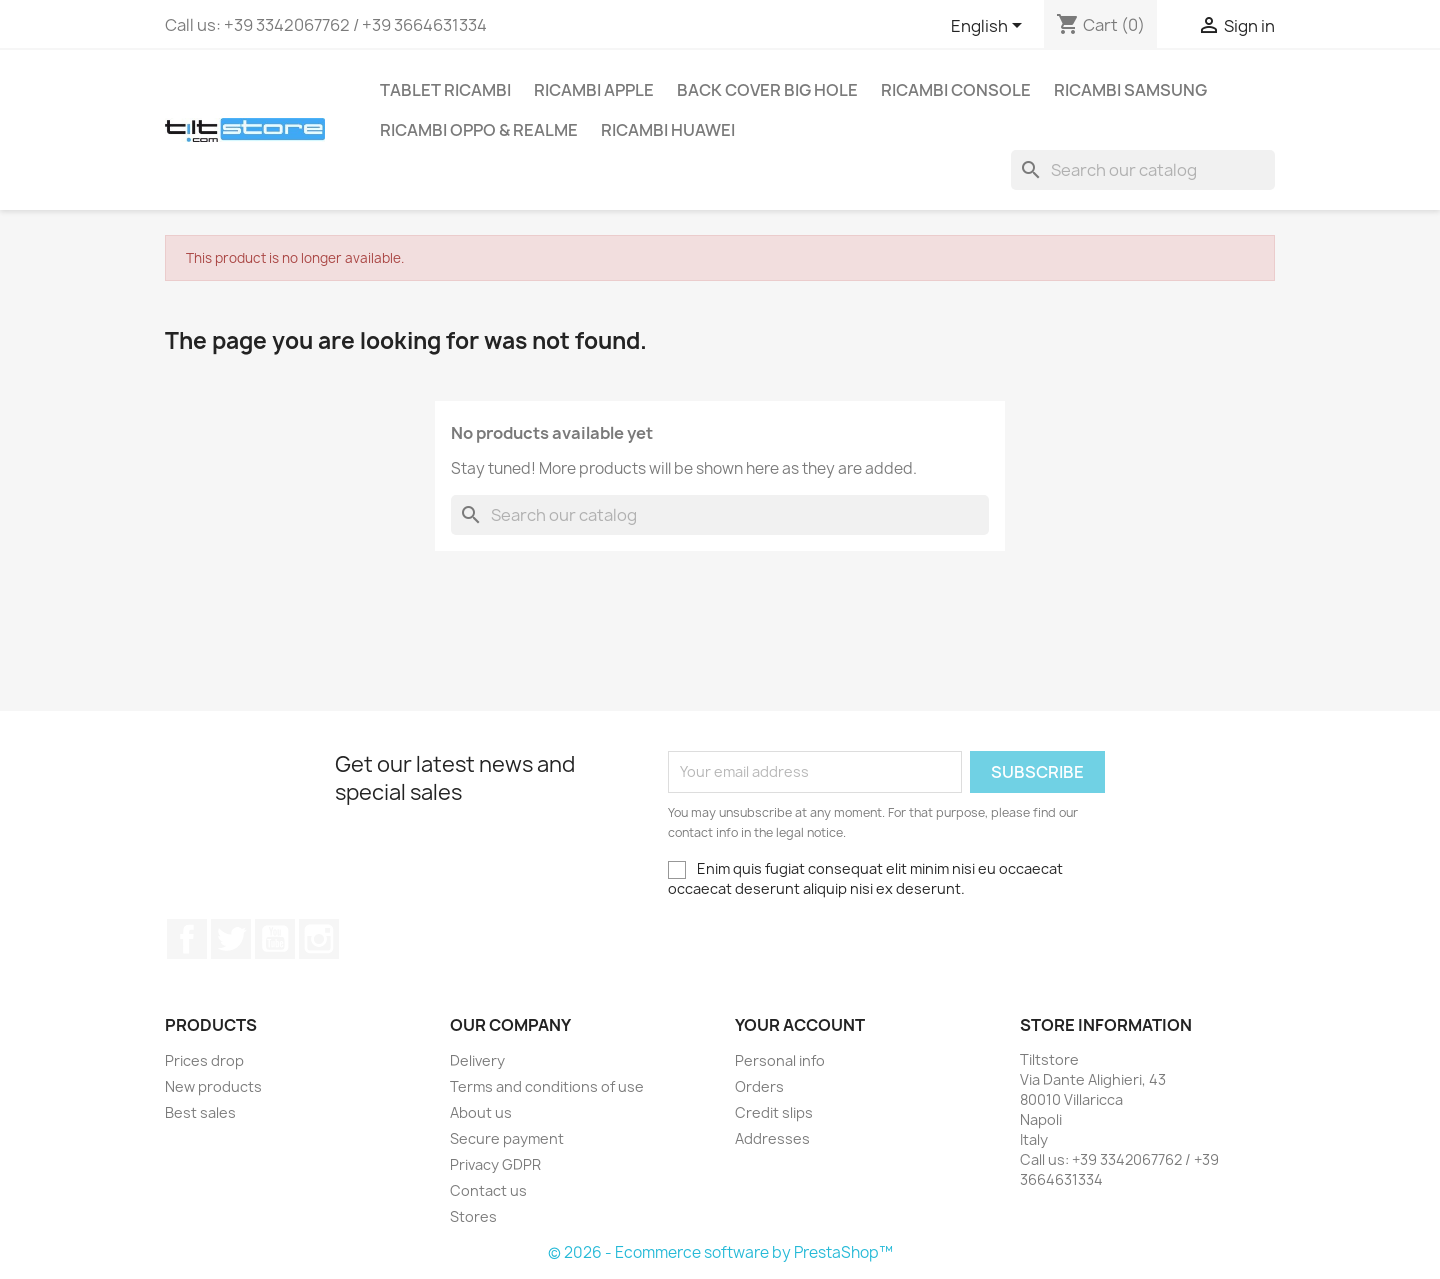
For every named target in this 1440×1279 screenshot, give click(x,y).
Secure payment (507, 1138)
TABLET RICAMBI (445, 90)
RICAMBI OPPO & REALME (479, 130)
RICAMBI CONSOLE (956, 90)
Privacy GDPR (495, 1164)
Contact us (488, 1190)
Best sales (200, 1112)
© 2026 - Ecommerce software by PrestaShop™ (720, 1252)
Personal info (780, 1060)
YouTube (275, 939)
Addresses (772, 1138)
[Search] (1143, 170)
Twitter (231, 939)
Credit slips (774, 1112)
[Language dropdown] (990, 27)
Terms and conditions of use (547, 1086)
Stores (473, 1216)
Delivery (477, 1060)
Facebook (187, 939)
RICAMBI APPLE (594, 90)
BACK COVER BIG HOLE (767, 90)
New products (213, 1086)
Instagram (319, 939)
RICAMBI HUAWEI (668, 130)
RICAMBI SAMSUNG (1130, 90)
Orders (759, 1086)
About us (481, 1112)
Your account (800, 1025)
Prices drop (204, 1060)
